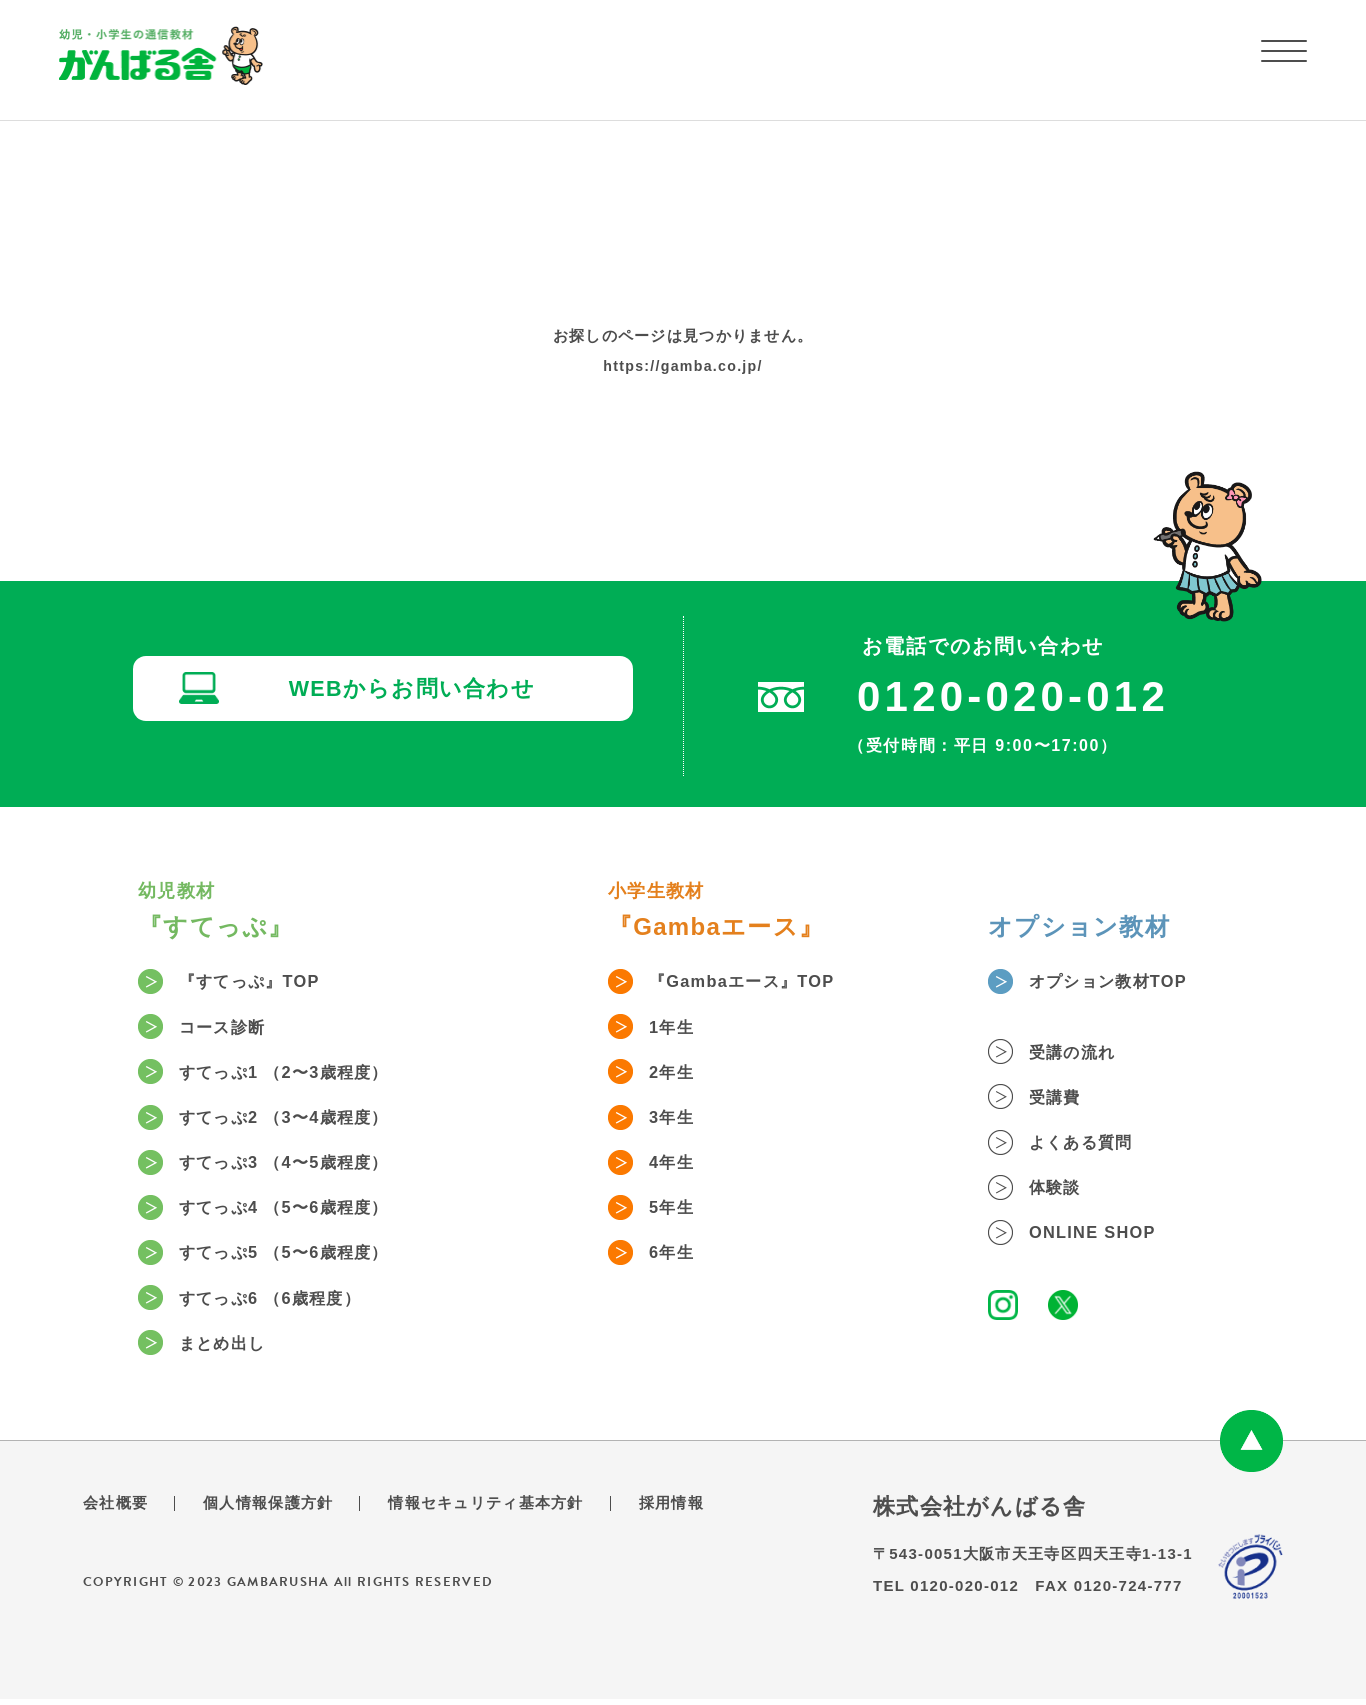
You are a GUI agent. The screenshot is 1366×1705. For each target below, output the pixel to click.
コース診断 (231, 1028)
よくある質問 (1091, 1145)
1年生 (678, 1028)
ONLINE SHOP (1102, 1237)
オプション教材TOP (1120, 982)
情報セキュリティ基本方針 (503, 1509)
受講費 (1062, 1099)
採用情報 (697, 1509)
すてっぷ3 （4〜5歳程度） (299, 1166)
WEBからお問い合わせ (418, 692)
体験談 (1062, 1191)
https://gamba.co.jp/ (682, 365)
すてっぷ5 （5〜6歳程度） (299, 1258)
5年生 (678, 1212)
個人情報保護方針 (276, 1509)
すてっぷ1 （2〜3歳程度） (299, 1074)
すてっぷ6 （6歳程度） (284, 1304)
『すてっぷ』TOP (261, 982)
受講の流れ (1081, 1053)
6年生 (678, 1258)
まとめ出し (231, 1350)
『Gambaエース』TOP (755, 982)
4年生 (678, 1166)
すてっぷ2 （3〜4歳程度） (299, 1120)
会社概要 (117, 1509)
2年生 (678, 1074)
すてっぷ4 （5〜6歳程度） (299, 1212)
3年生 (678, 1120)
